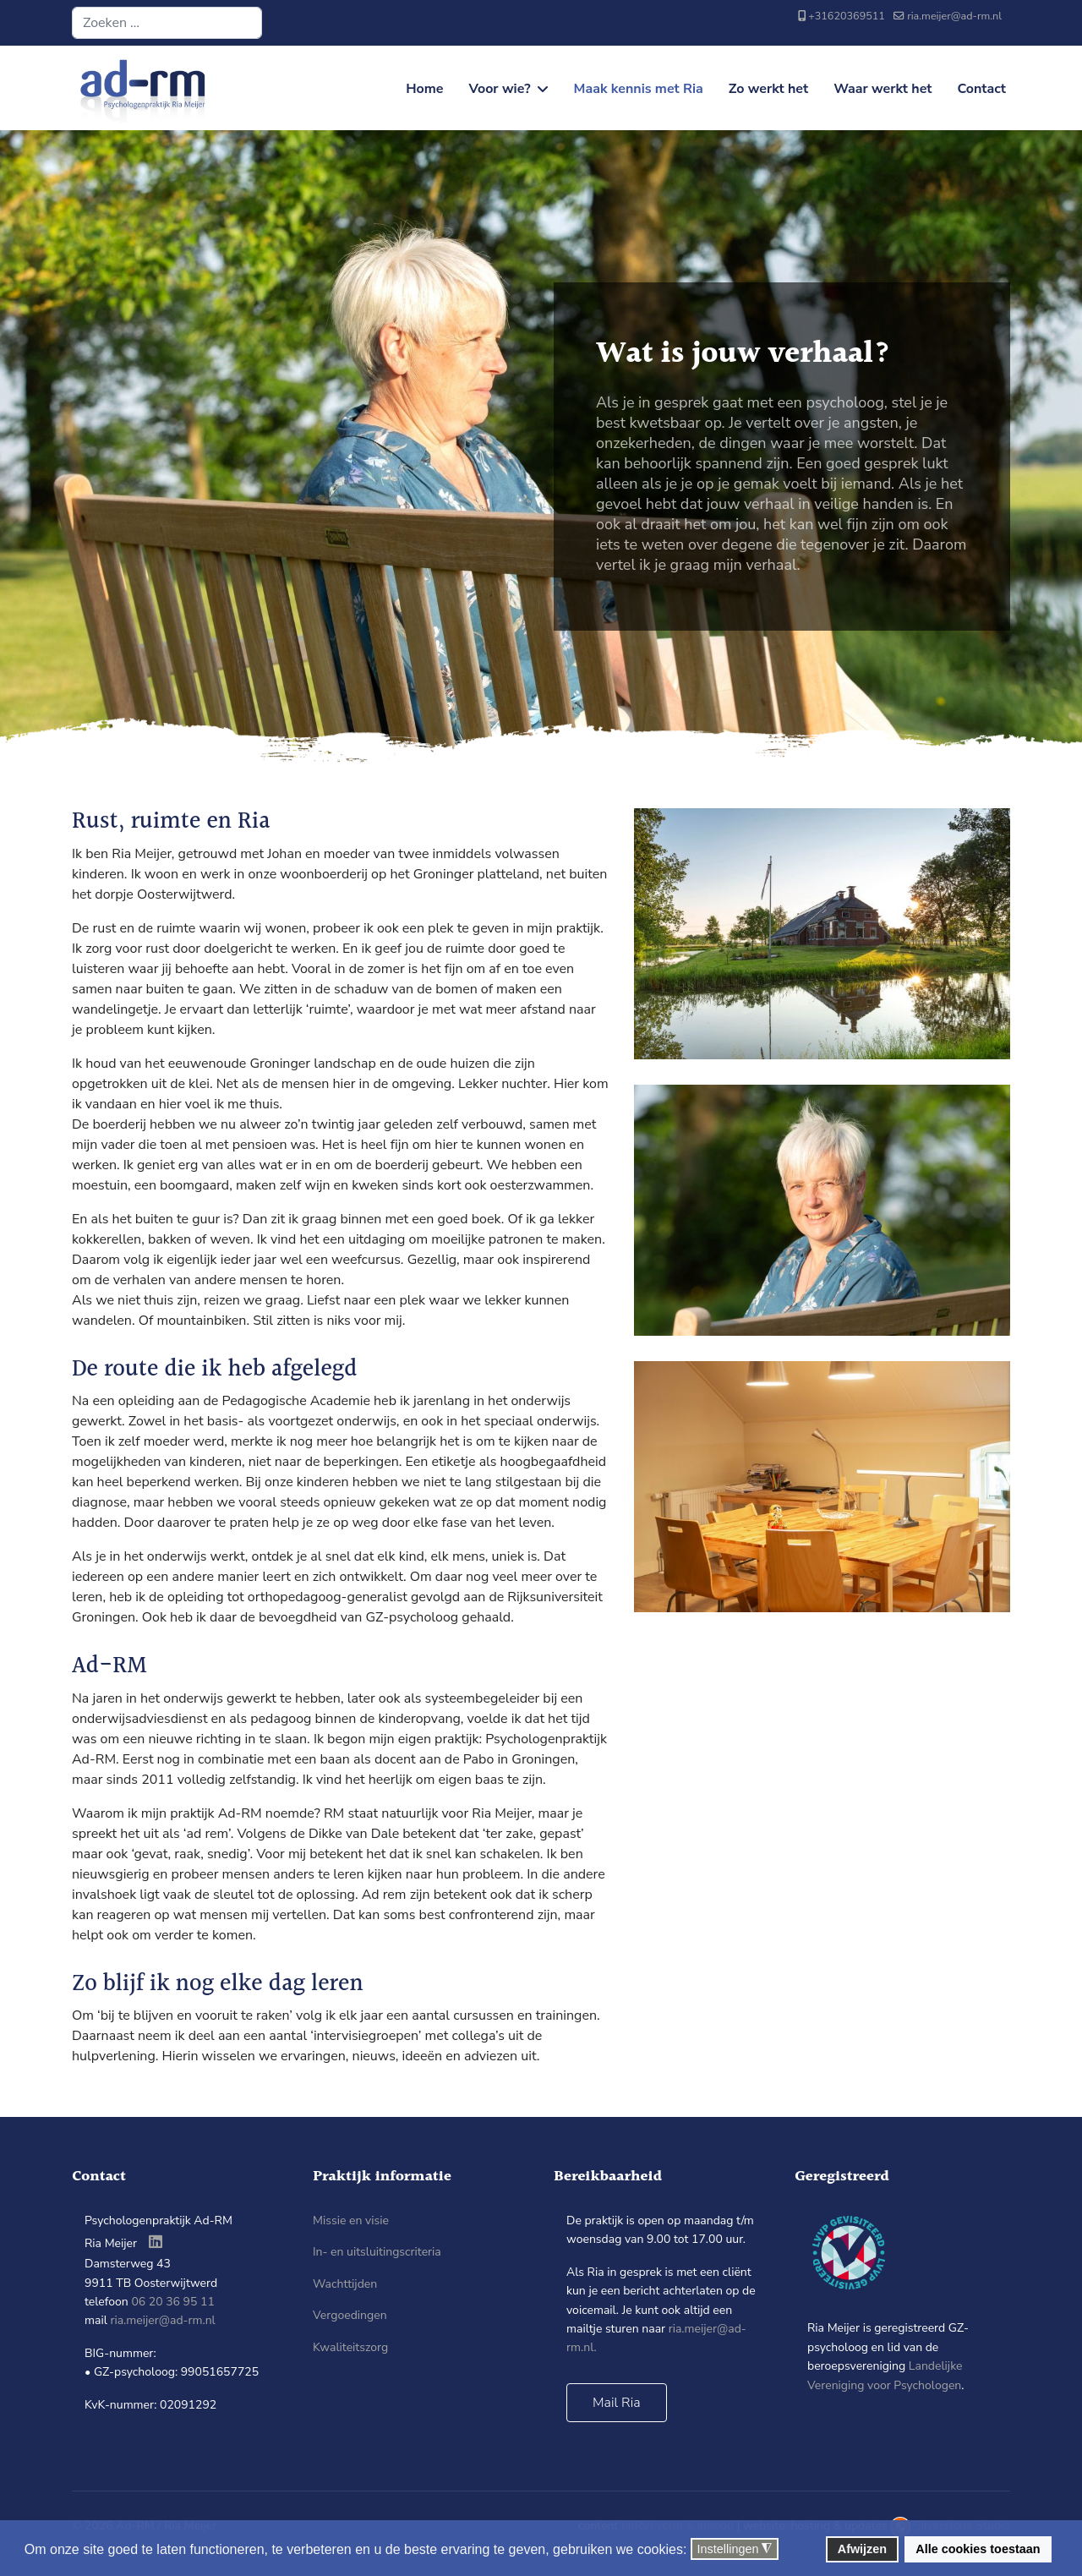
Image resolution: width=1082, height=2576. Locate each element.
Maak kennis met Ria (638, 88)
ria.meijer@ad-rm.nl (954, 15)
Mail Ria (617, 2402)
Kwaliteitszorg (350, 2347)
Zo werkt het (768, 88)
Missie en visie (351, 2220)
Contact (981, 88)
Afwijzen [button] (862, 2549)
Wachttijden (345, 2284)
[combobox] (167, 23)
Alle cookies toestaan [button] (977, 2549)
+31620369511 (846, 15)
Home (424, 88)
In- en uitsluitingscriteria (377, 2252)
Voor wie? (500, 88)
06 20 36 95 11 (172, 2302)
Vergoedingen (350, 2315)
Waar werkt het (882, 88)
